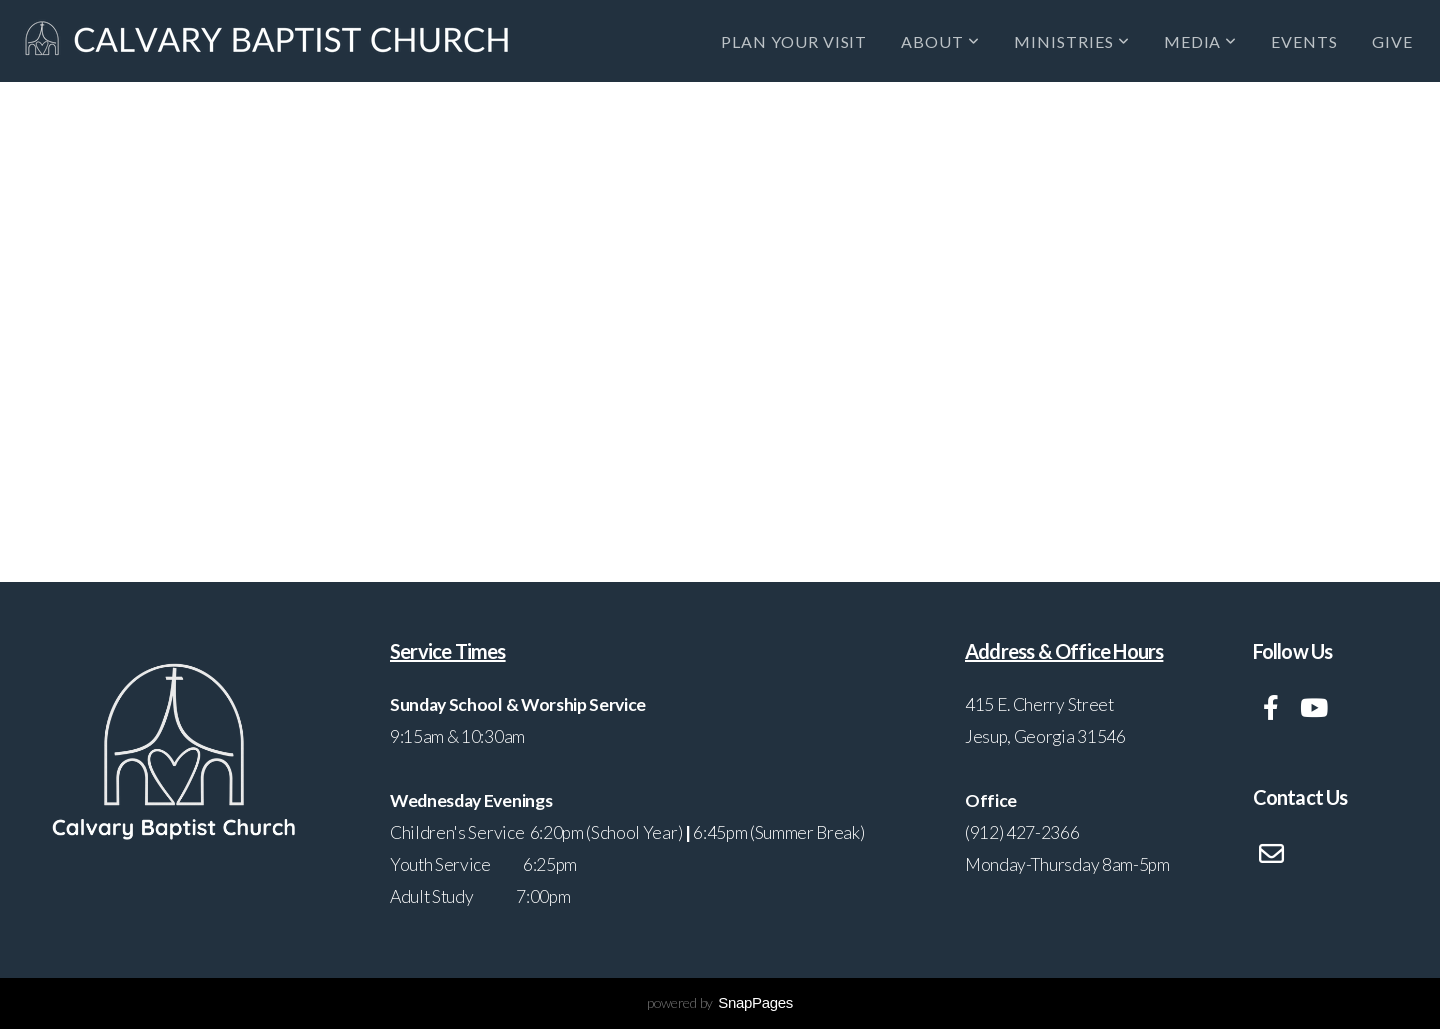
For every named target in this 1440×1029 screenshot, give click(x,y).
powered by (720, 1002)
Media (1201, 41)
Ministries (1072, 41)
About (940, 41)
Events (1304, 41)
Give (1392, 41)
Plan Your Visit (794, 41)
